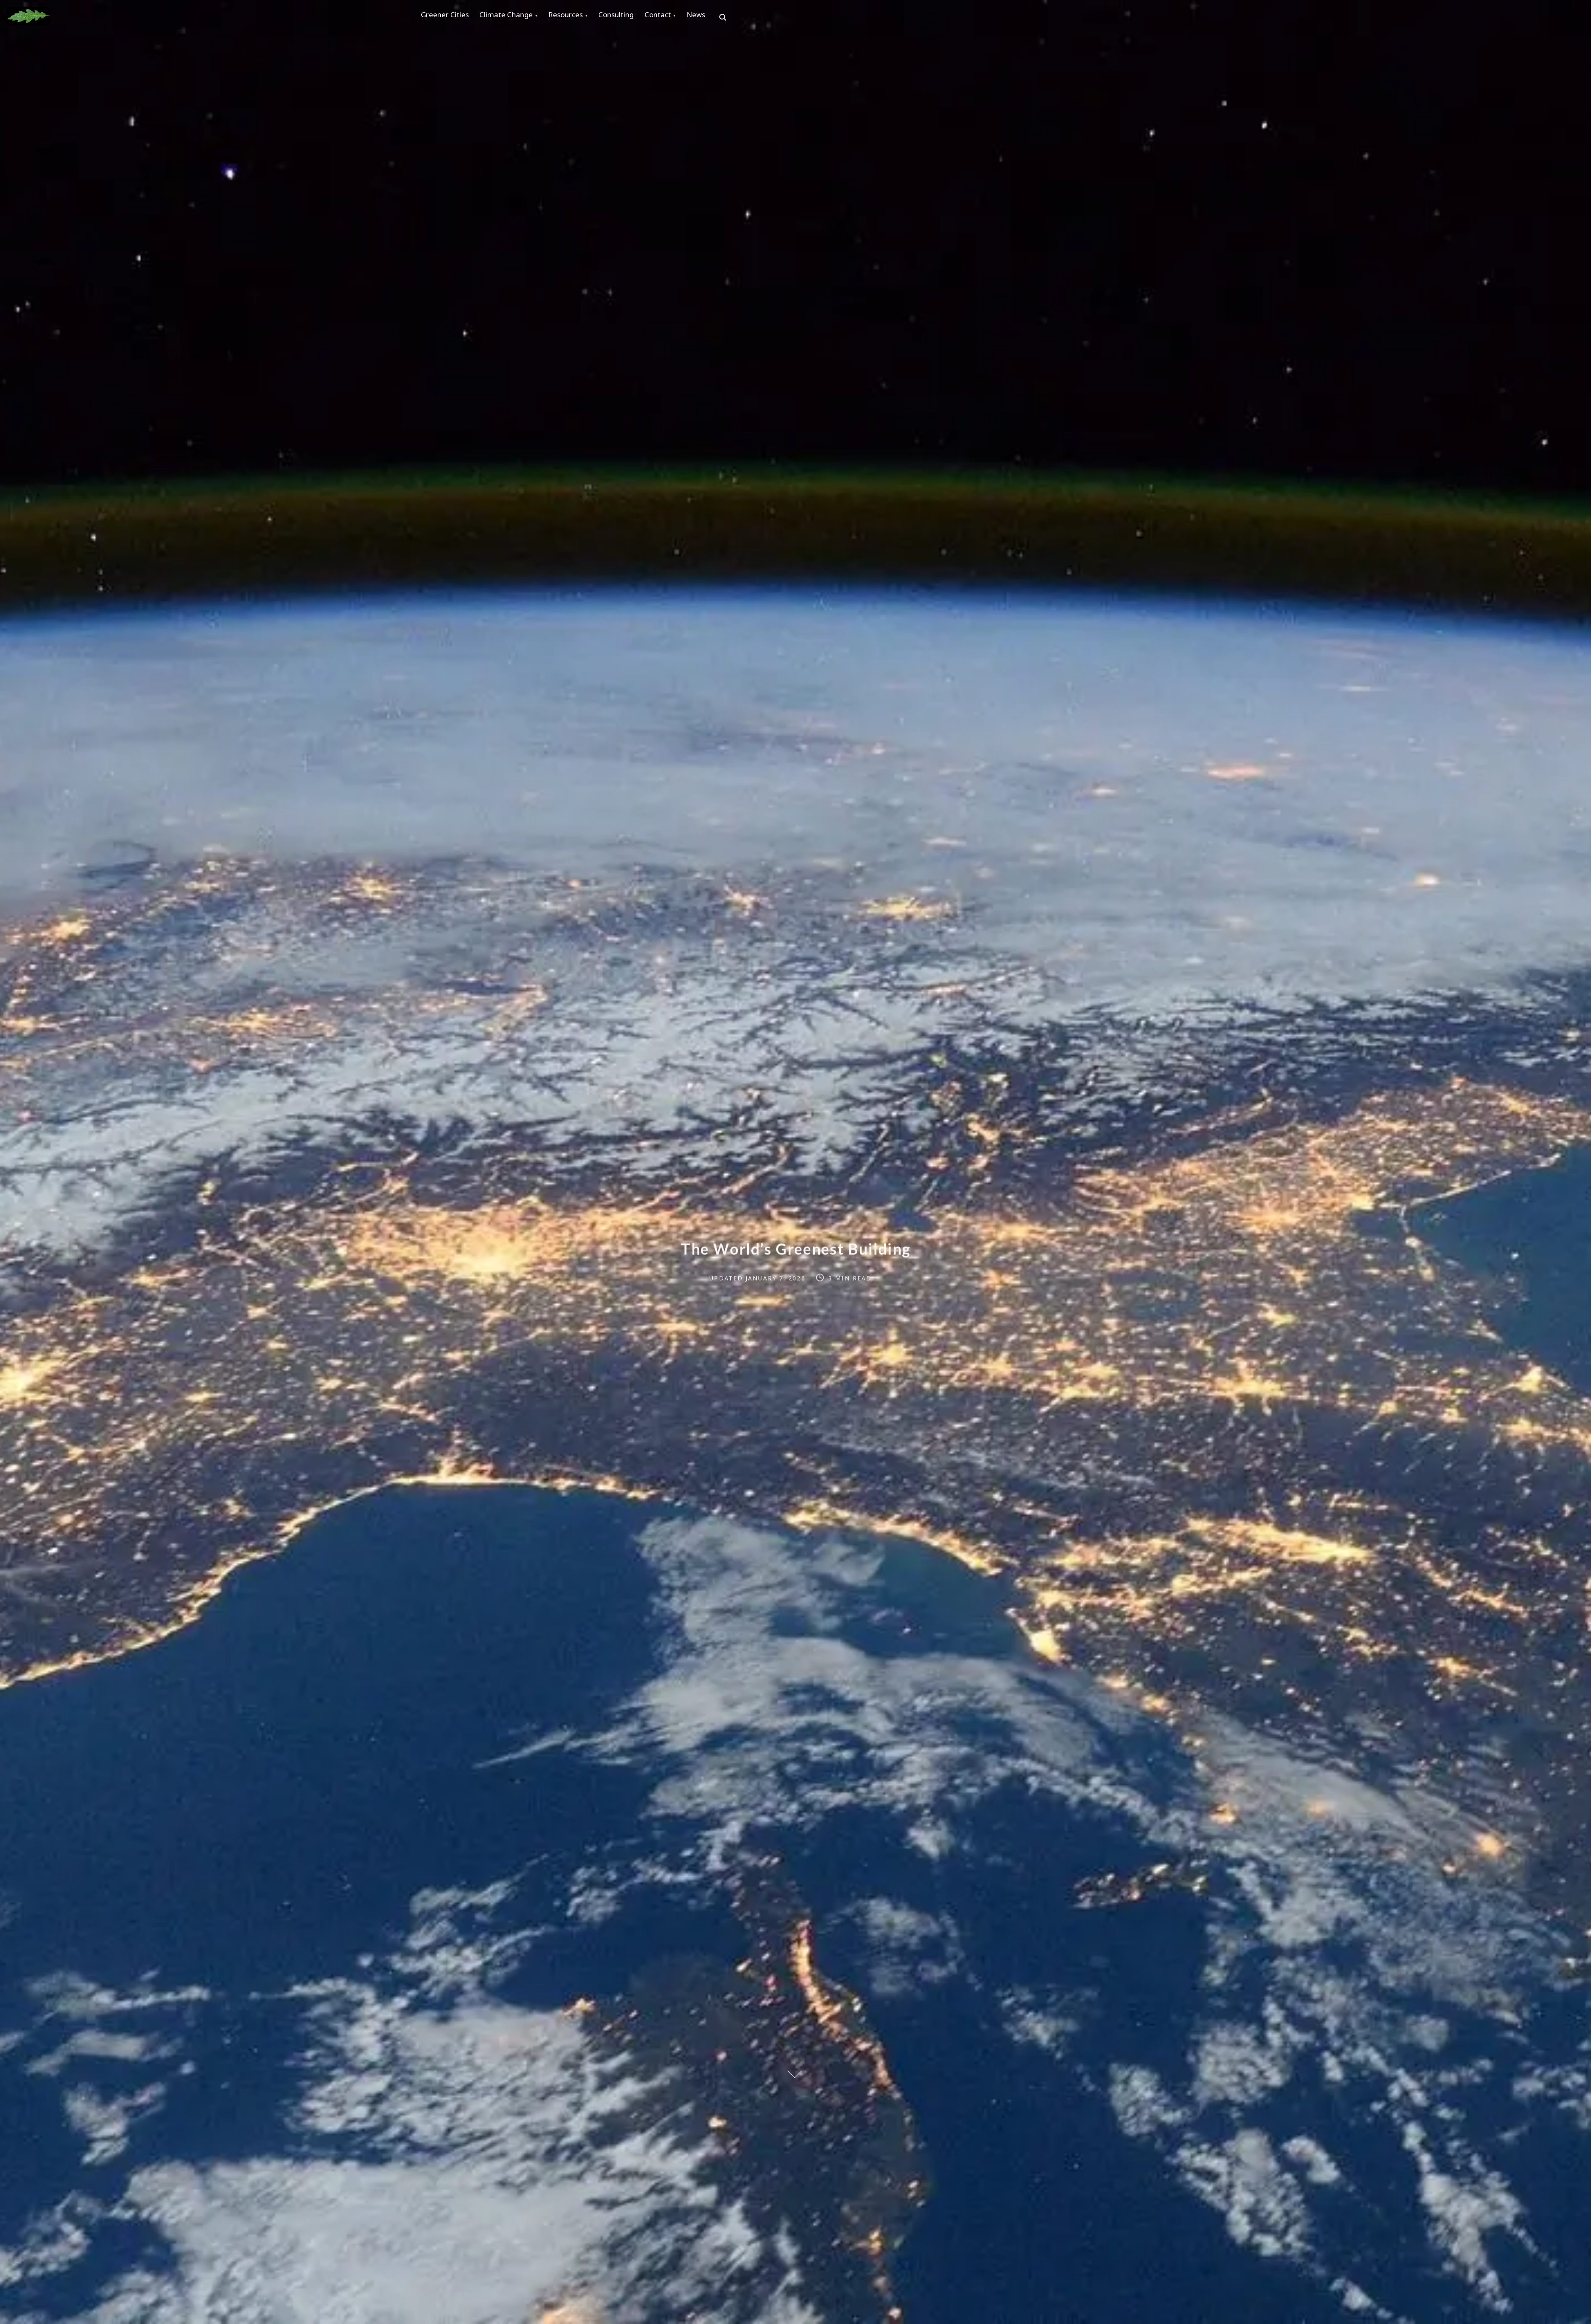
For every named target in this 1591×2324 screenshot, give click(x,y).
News (730, 17)
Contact (685, 17)
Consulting (637, 17)
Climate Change (515, 17)
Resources (581, 17)
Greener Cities (448, 17)
